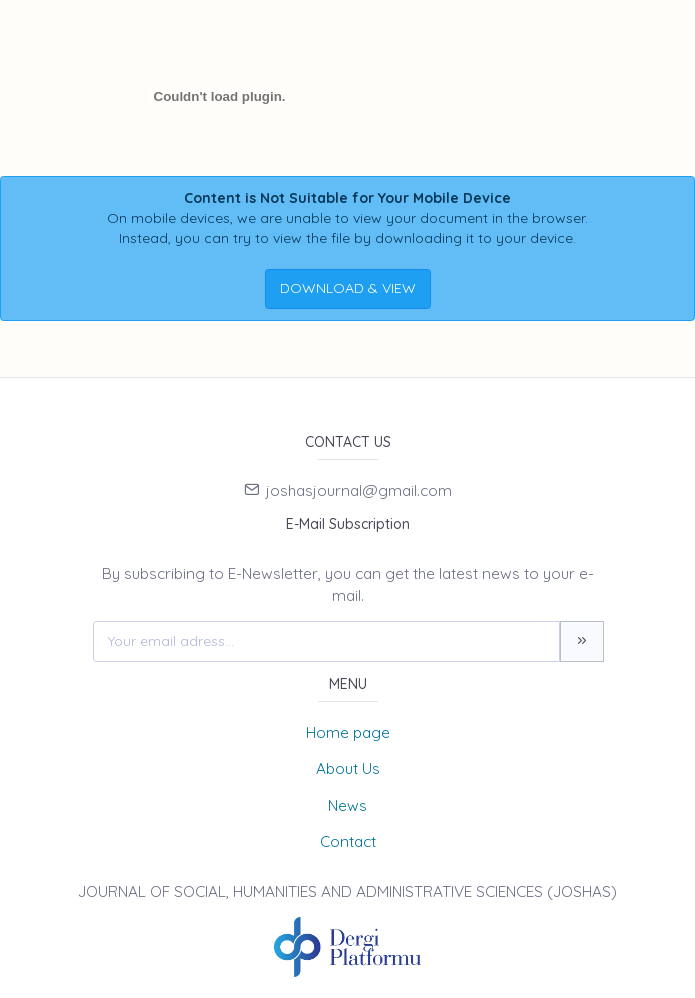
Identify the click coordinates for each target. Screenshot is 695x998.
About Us (348, 768)
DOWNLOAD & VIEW (348, 288)
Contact (348, 841)
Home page (348, 732)
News (347, 805)
